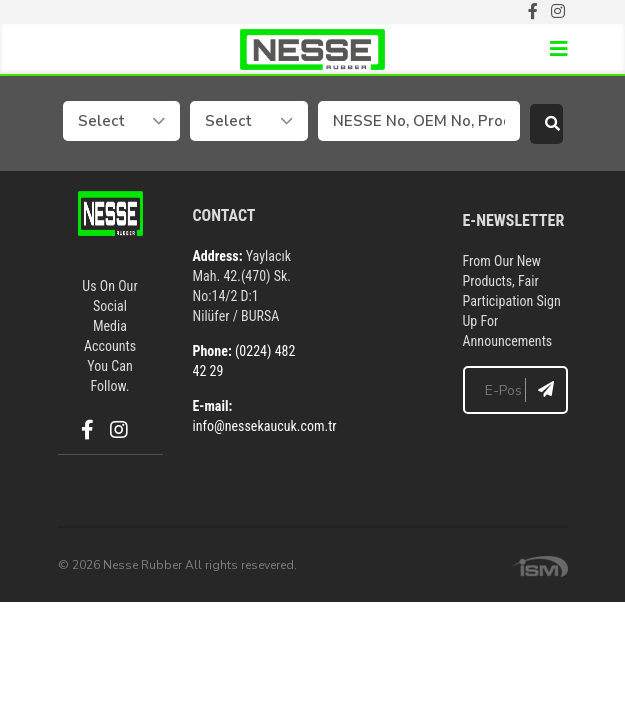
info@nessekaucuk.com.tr (265, 426)
